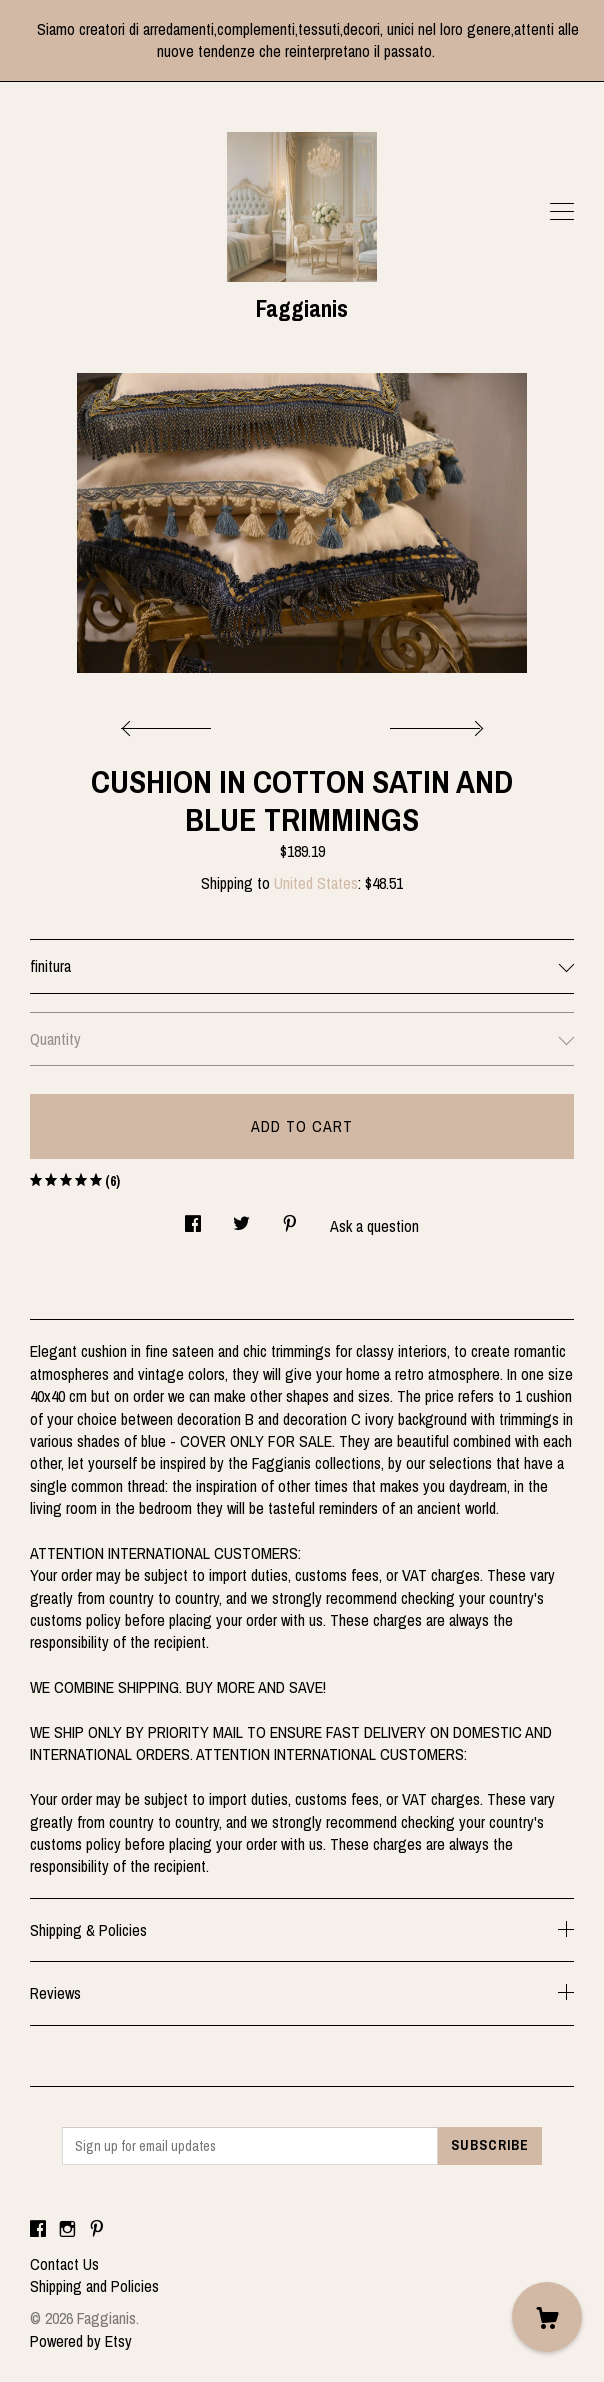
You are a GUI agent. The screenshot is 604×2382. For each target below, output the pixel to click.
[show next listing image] (434, 723)
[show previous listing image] (171, 723)
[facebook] (38, 2230)
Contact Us (64, 2264)
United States (316, 883)
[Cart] (547, 2317)
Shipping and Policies (94, 2286)
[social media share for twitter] (241, 1217)
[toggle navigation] (562, 212)
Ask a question (374, 1226)
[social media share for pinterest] (290, 1217)
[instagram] (67, 2230)
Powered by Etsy (81, 2341)
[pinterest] (97, 2230)
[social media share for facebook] (193, 1217)
